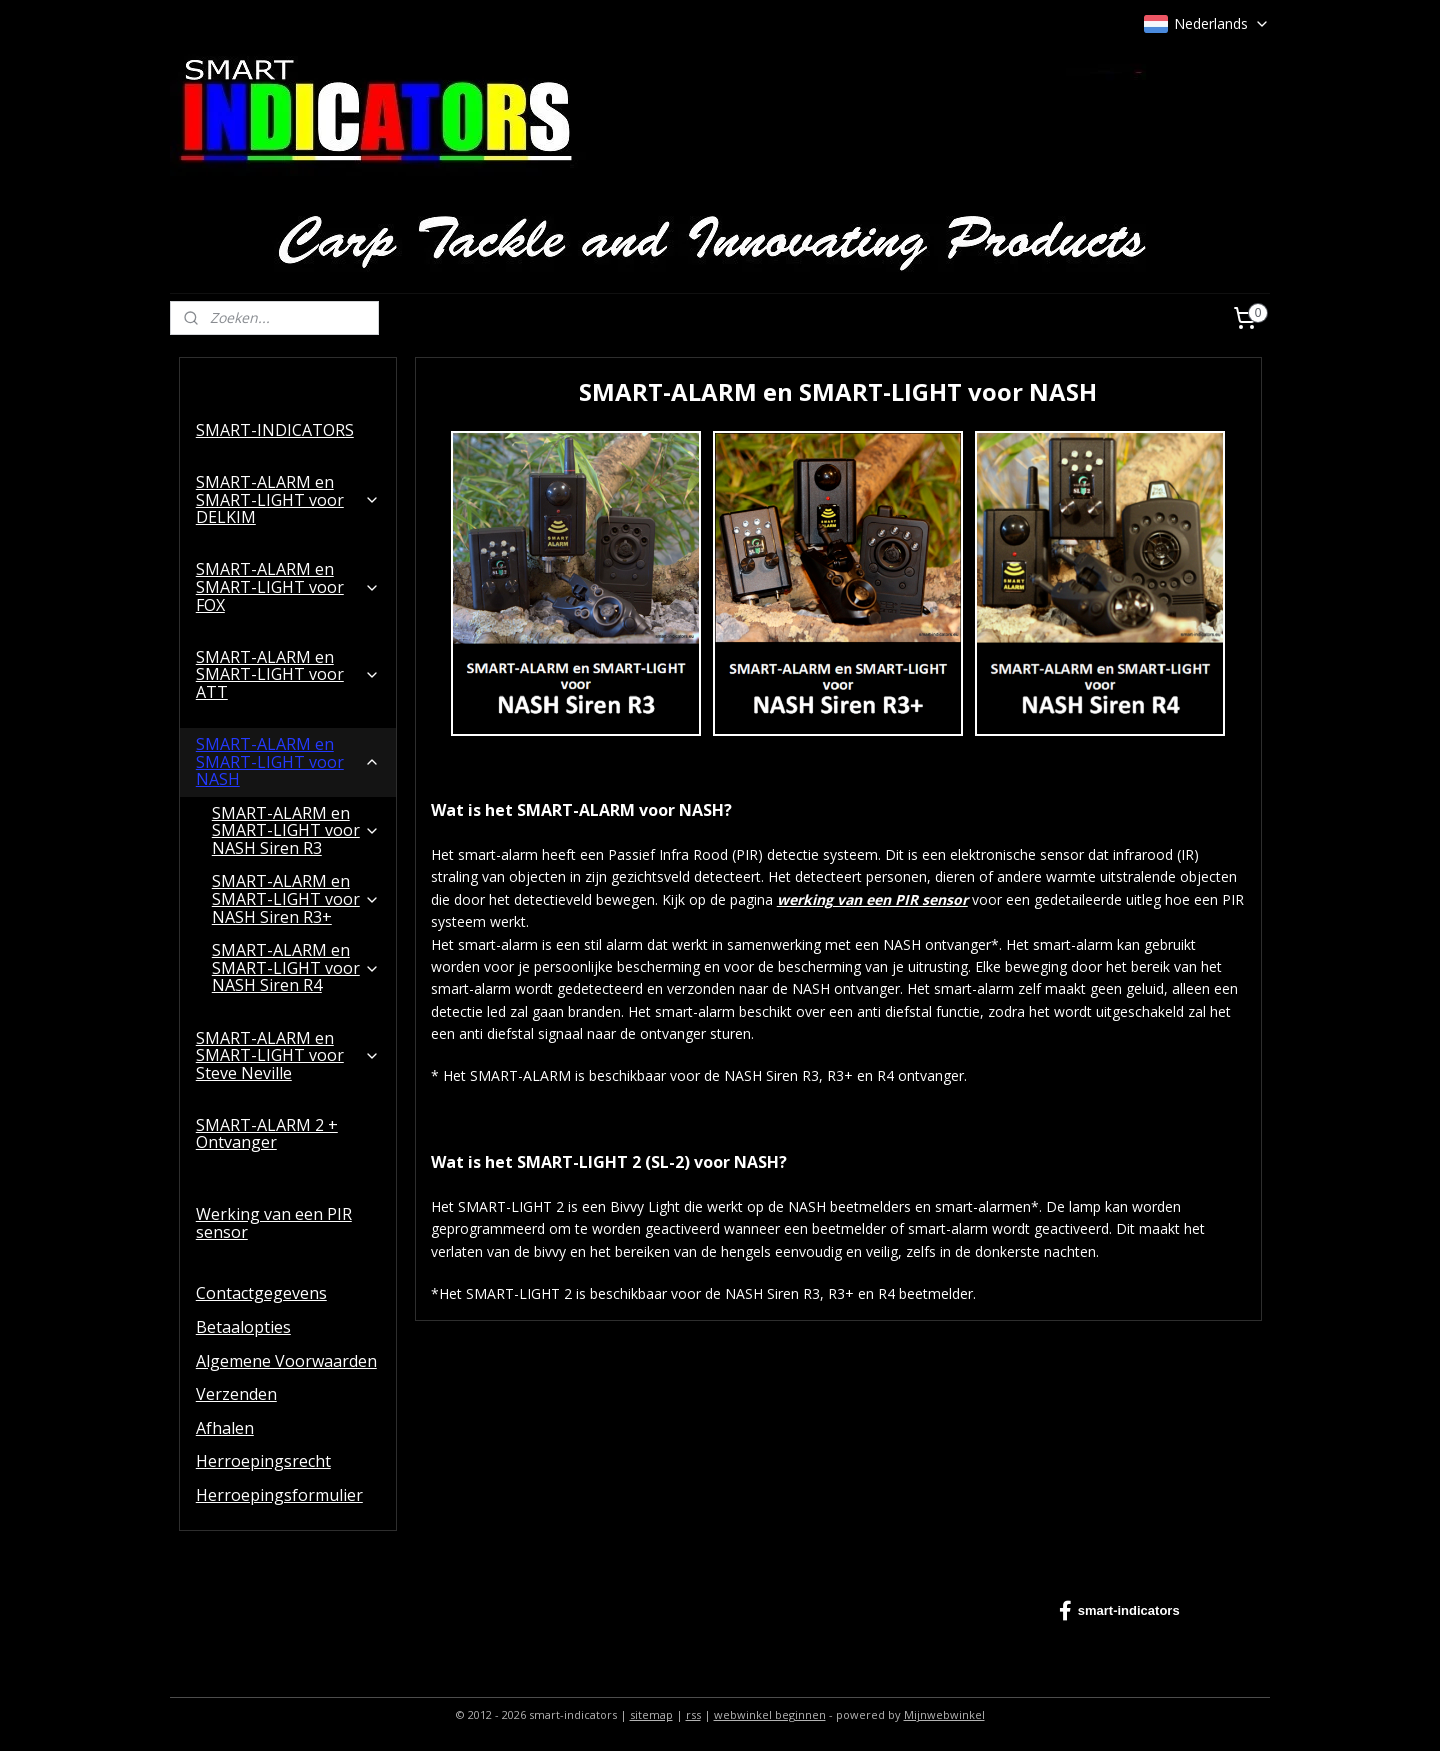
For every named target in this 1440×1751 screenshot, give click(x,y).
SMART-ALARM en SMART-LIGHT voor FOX (288, 586)
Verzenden (236, 1394)
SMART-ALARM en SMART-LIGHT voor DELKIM (288, 499)
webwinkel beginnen (770, 1714)
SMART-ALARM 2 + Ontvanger (267, 1134)
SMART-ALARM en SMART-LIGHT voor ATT (288, 674)
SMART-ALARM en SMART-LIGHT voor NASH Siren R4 (296, 967)
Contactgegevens (261, 1293)
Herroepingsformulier (279, 1495)
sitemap (651, 1714)
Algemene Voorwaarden (286, 1361)
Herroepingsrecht (263, 1461)
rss (693, 1714)
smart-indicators (1119, 1611)
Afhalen (225, 1428)
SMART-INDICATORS (275, 430)
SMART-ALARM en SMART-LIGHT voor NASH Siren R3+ (296, 898)
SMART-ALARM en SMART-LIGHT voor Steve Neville (288, 1055)
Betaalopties (243, 1327)
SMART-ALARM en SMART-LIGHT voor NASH (288, 761)
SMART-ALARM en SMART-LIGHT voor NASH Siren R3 (296, 830)
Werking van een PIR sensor (274, 1223)
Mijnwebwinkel (944, 1714)
